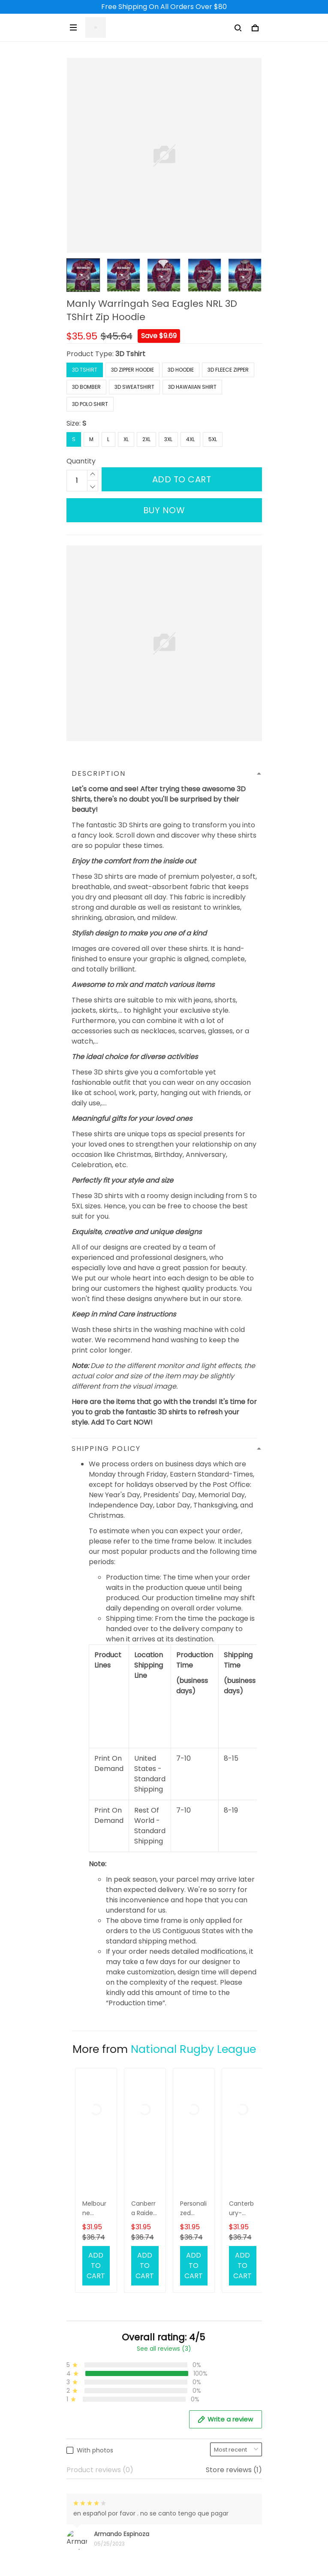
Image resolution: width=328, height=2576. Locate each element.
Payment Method (95, 2481)
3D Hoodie (181, 369)
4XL (190, 439)
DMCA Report (144, 2536)
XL (126, 439)
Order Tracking (92, 2377)
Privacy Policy (89, 2495)
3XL (168, 439)
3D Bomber (86, 386)
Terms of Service (94, 2466)
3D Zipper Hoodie (132, 369)
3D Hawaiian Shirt (192, 386)
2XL (146, 439)
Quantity (81, 461)
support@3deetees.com (107, 2289)
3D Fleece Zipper (228, 369)
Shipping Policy (91, 2437)
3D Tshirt (130, 354)
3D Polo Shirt (90, 404)
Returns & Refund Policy (106, 2452)
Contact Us (85, 2347)
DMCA (76, 2391)
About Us (81, 2333)
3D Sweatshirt (134, 386)
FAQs (75, 2362)
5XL (212, 439)
